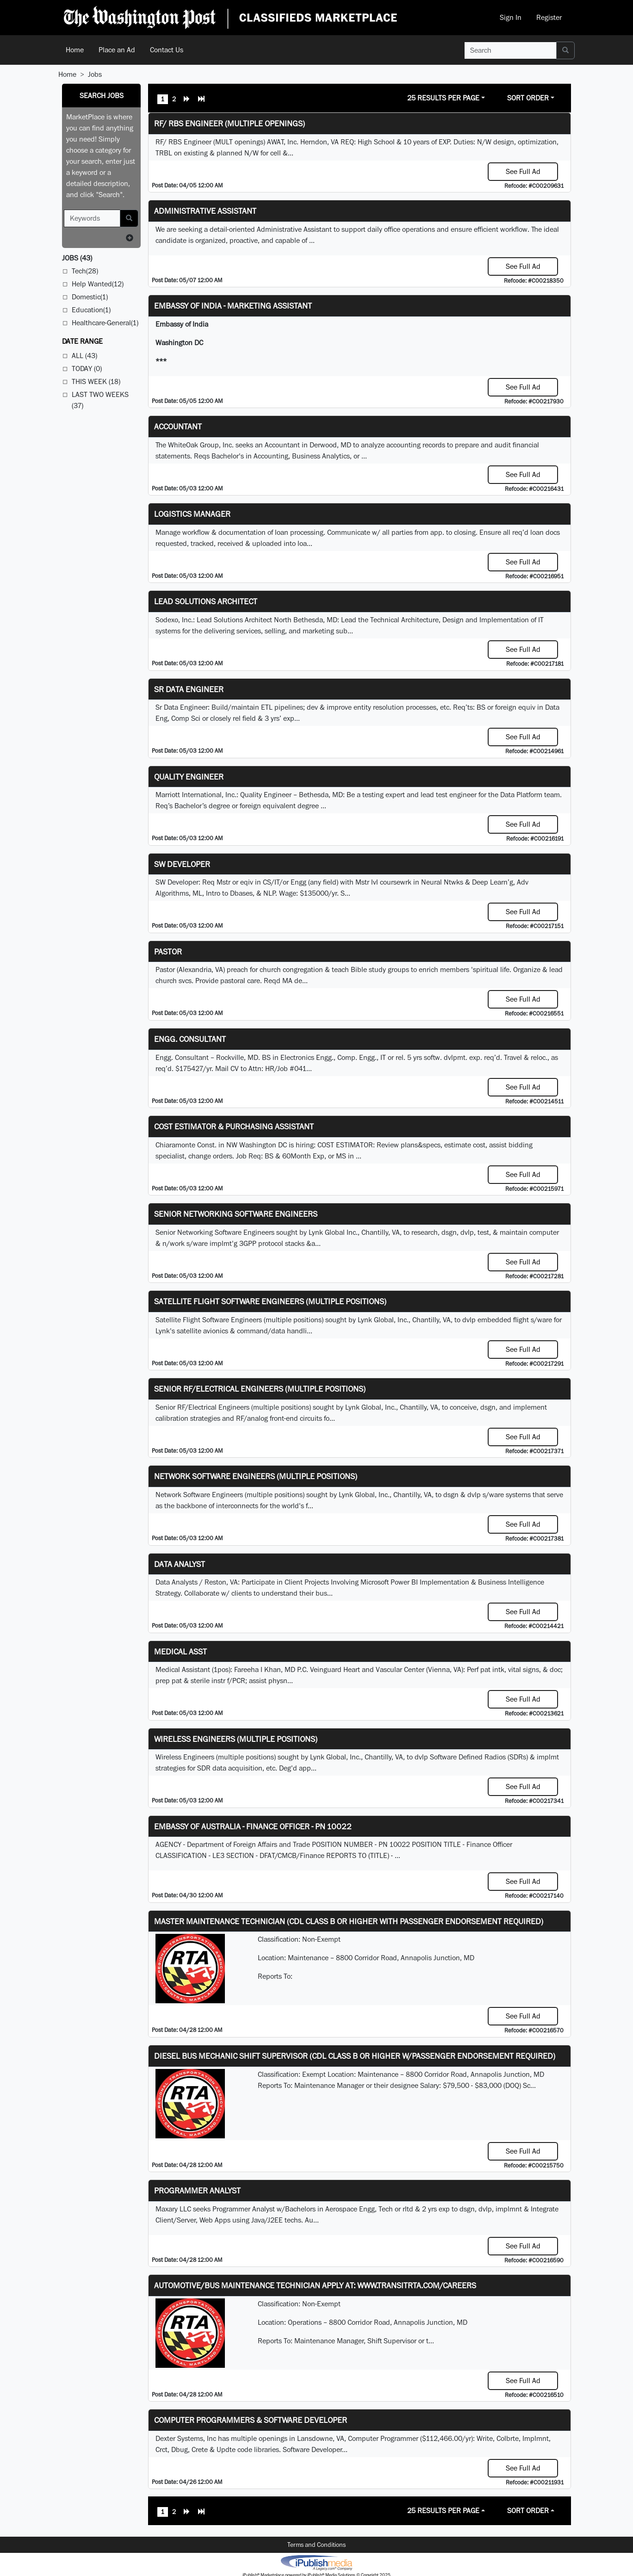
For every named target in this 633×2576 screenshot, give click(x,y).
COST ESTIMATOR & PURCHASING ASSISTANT (234, 1126)
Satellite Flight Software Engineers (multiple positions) (270, 1301)
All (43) (84, 355)
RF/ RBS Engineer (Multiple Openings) (229, 123)
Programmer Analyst (197, 2190)
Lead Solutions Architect (205, 601)
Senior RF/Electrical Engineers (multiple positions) (260, 1388)
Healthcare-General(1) (105, 322)
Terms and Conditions (316, 2544)
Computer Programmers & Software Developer (250, 2420)
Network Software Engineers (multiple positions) (255, 1476)
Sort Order (528, 97)
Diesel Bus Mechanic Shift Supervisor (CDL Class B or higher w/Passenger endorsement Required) (354, 2056)
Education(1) (91, 309)
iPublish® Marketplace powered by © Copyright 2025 (316, 2562)
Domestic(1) (90, 296)
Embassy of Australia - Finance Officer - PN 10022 (253, 1826)
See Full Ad (523, 171)
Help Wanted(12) (98, 283)
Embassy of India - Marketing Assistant (233, 305)
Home (75, 49)
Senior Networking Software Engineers (235, 1214)
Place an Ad (117, 49)
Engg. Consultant (190, 1039)
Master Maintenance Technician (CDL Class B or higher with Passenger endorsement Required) (348, 1921)
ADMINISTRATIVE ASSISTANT (205, 211)
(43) (77, 258)
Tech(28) (85, 270)
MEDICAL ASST (180, 1651)
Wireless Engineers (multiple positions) (235, 1739)
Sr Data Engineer (188, 689)
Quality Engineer (188, 776)
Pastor (168, 951)
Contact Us (166, 49)
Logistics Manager (192, 514)
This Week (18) (96, 381)
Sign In (510, 17)
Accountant (178, 426)
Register (549, 17)
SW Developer (182, 864)
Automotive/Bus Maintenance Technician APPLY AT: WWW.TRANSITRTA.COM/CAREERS (315, 2285)
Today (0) (87, 368)
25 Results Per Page (443, 97)
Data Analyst (179, 1564)
